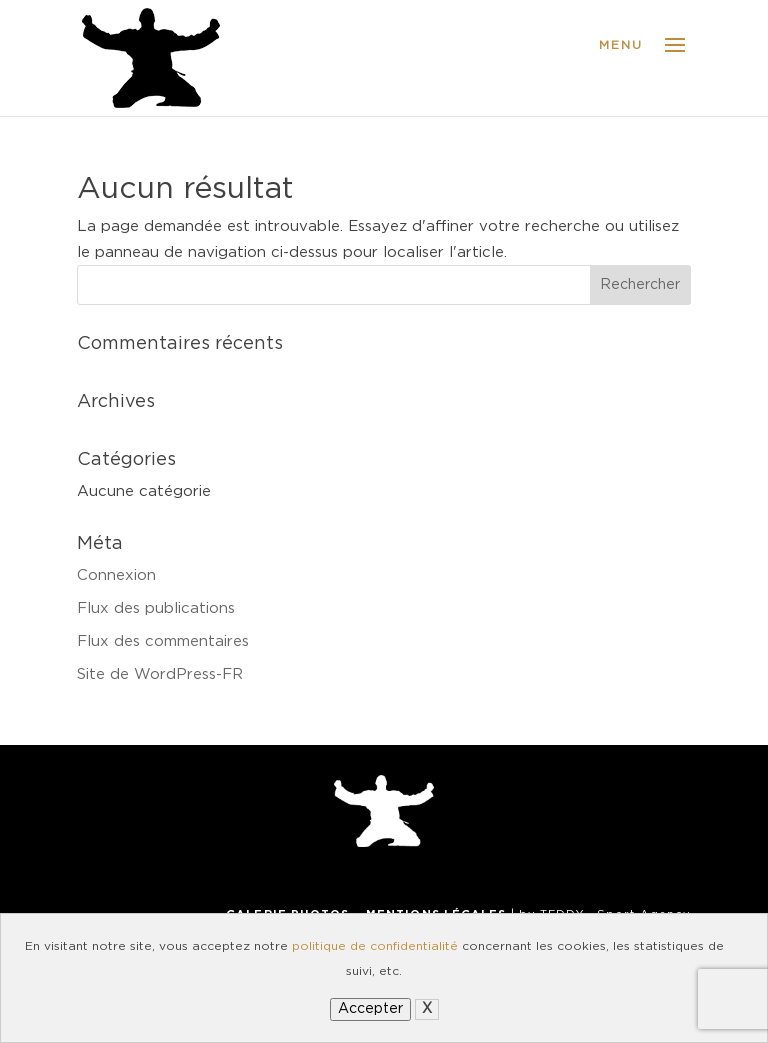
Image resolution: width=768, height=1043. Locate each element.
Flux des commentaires (163, 641)
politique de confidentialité (375, 946)
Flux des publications (156, 608)
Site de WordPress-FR (160, 674)
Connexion (116, 575)
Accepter (370, 1009)
